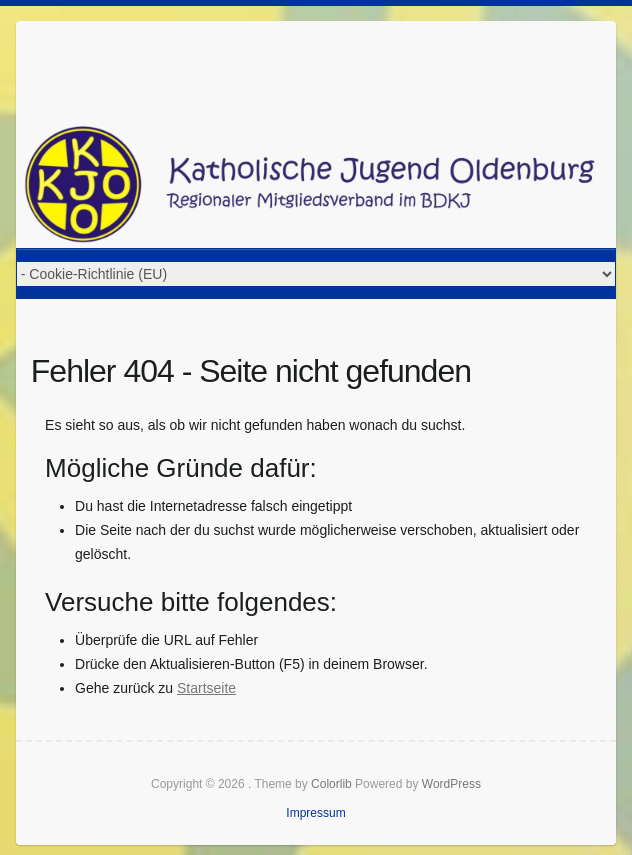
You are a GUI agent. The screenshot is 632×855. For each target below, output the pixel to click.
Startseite (206, 688)
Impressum (315, 813)
